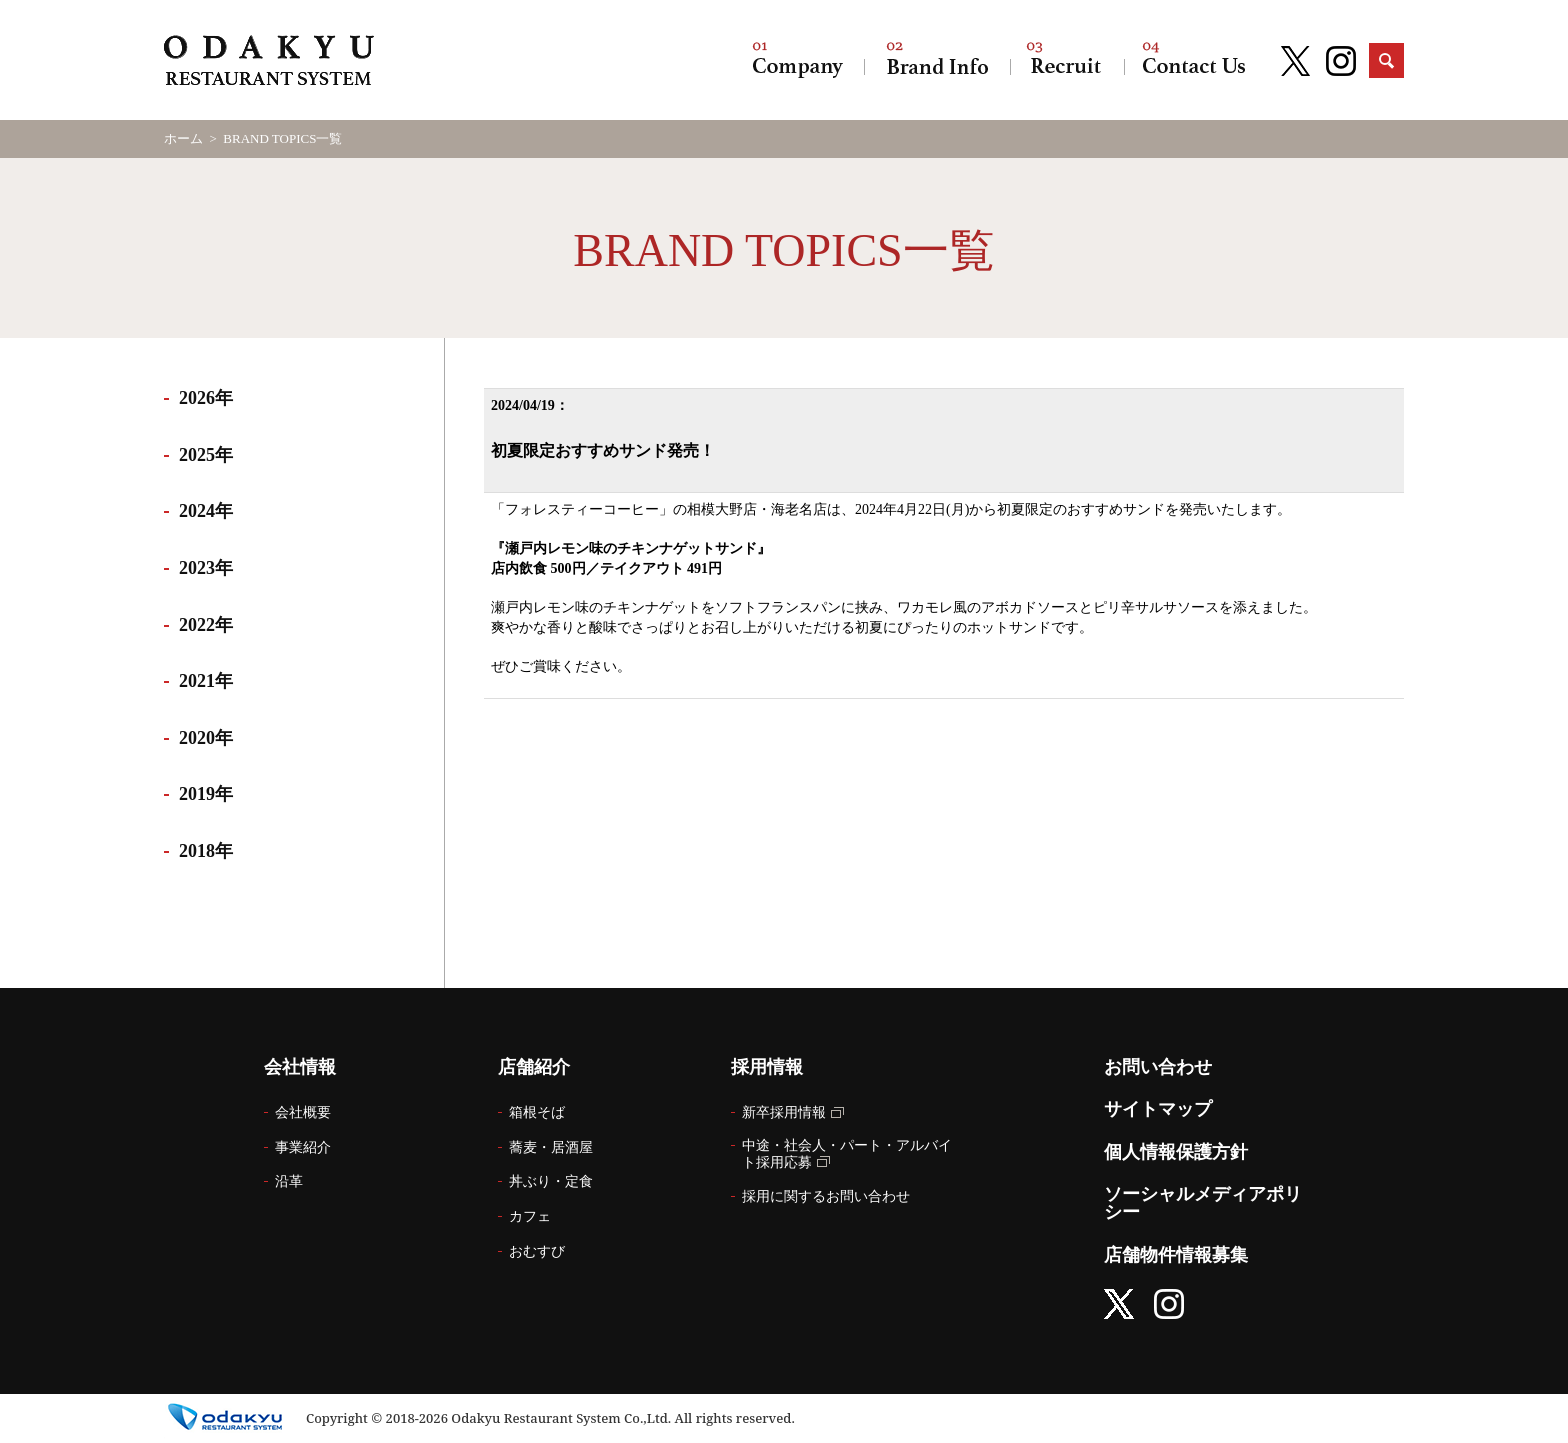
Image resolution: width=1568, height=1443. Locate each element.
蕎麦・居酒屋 (551, 1147)
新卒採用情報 (784, 1112)
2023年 (206, 568)
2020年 (206, 738)
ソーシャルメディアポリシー (1203, 1203)
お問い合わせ (1194, 60)
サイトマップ (1158, 1109)
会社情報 (798, 60)
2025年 (206, 455)
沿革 (289, 1181)
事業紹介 (303, 1147)
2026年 (206, 398)
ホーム (183, 138)
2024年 (206, 511)
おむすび (537, 1251)
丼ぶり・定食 (551, 1181)
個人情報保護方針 (1176, 1152)
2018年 (206, 851)
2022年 (206, 625)
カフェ (530, 1216)
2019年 (206, 794)
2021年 (206, 681)
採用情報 (1067, 60)
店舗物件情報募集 (1176, 1255)
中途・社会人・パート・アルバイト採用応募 (847, 1154)
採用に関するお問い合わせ (826, 1196)
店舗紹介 (937, 60)
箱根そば (537, 1112)
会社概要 (303, 1112)
